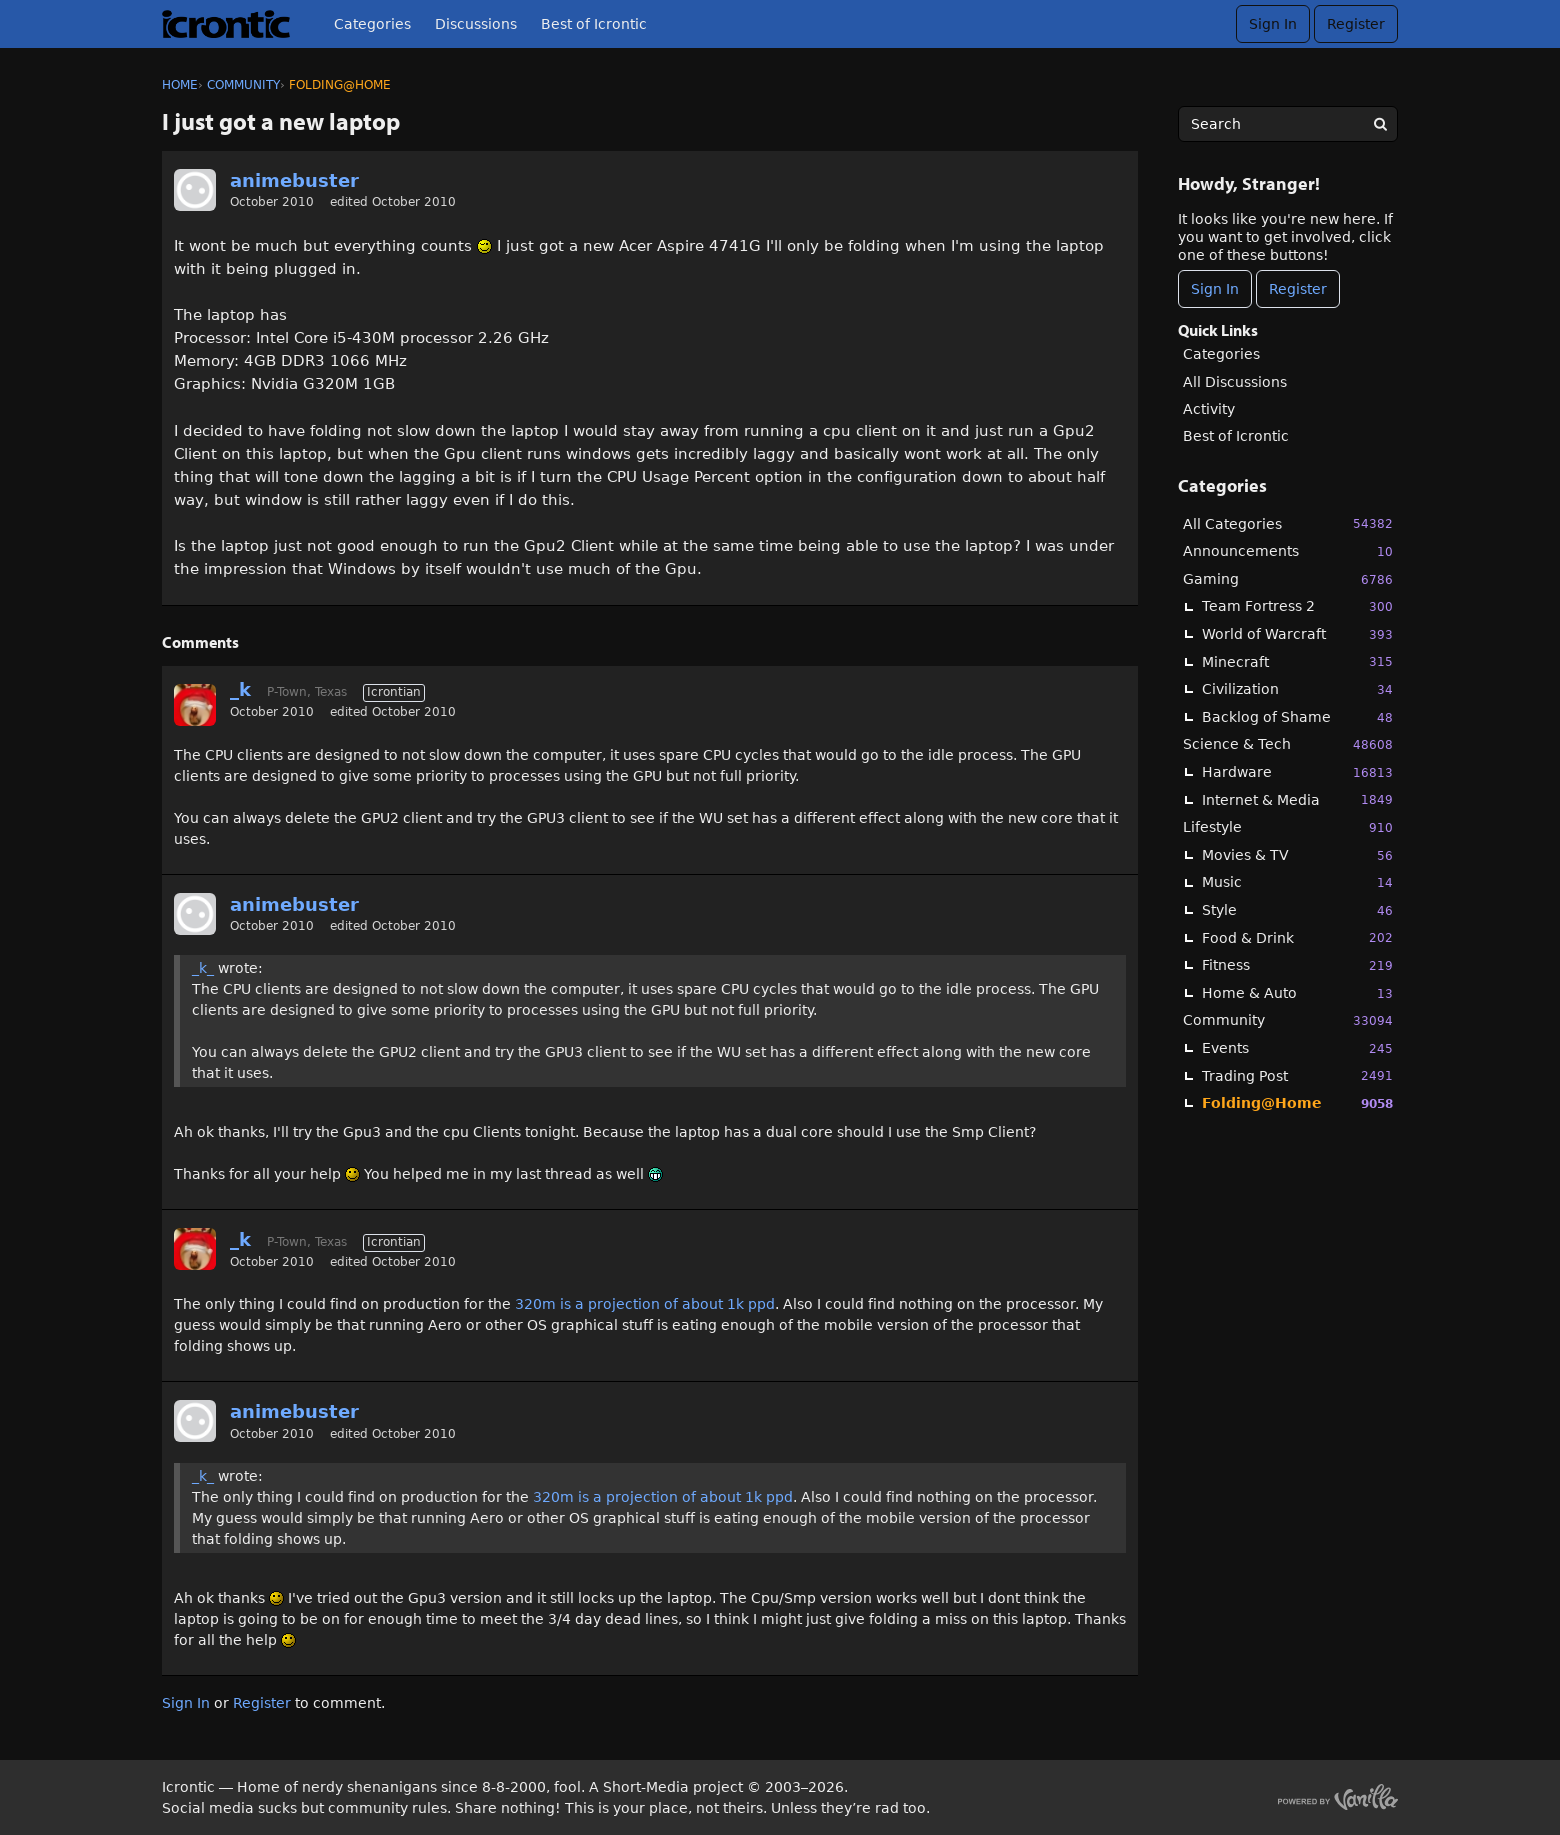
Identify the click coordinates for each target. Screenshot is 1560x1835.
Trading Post (1297, 1075)
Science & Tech (1288, 744)
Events (1297, 1048)
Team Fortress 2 (1297, 606)
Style (1297, 910)
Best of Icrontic (594, 24)
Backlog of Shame (1297, 717)
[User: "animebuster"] (195, 190)
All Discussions (1235, 382)
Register (1356, 24)
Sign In (1273, 24)
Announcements (1288, 551)
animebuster (294, 180)
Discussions (476, 24)
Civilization (1297, 689)
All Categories (1288, 523)
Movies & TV (1297, 855)
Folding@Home (1297, 1103)
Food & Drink (1297, 937)
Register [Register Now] (1298, 289)
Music (1297, 882)
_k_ (203, 968)
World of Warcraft (1297, 634)
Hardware (1297, 772)
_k (240, 689)
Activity (1209, 409)
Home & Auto (1297, 993)
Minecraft (1297, 661)
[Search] (1380, 124)
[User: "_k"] (195, 705)
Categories (372, 24)
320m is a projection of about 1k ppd (645, 1304)
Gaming (1288, 579)
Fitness (1297, 965)
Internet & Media (1297, 799)
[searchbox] (1288, 124)
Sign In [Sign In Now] (1215, 289)
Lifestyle (1288, 827)
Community (1288, 1020)
